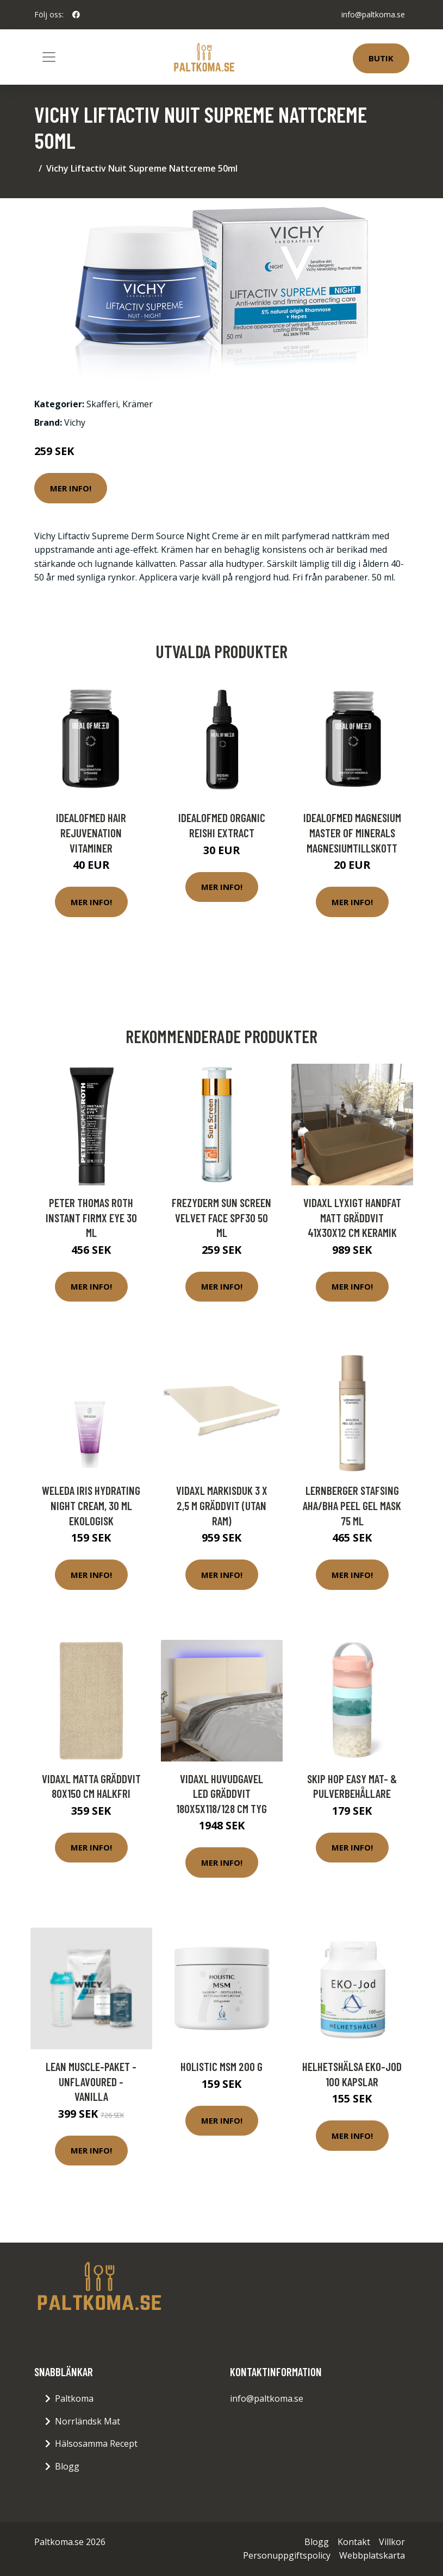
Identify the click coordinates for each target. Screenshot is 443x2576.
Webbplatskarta (372, 2555)
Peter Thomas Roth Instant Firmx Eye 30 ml (91, 1217)
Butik (381, 58)
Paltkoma (74, 2398)
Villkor (392, 2542)
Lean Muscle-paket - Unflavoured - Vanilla (91, 2081)
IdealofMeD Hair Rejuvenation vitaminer (91, 832)
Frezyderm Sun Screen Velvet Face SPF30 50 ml (221, 1217)
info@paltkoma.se (373, 14)
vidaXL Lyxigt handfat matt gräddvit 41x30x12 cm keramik (352, 1217)
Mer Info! (70, 488)
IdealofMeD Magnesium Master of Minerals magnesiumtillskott (352, 832)
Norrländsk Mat (87, 2421)
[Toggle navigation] (49, 57)
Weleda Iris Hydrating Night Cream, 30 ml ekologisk (91, 1505)
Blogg (67, 2466)
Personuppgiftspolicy (286, 2555)
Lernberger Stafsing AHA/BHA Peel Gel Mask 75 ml (352, 1505)
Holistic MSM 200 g (221, 2066)
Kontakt (354, 2542)
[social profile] (76, 14)
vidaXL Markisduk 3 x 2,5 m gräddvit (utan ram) (221, 1505)
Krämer (137, 404)
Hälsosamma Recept (96, 2443)
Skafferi (102, 404)
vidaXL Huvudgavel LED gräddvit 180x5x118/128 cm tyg (221, 1793)
